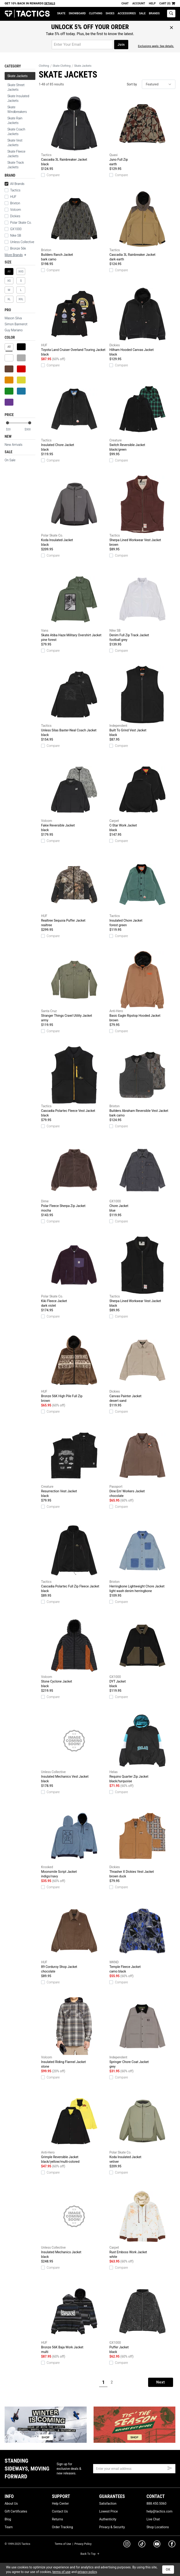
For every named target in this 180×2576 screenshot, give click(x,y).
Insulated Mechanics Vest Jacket (74, 1747)
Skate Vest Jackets (14, 143)
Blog (8, 2519)
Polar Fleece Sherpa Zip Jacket (74, 1177)
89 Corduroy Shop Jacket (74, 1938)
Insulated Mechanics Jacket (74, 2223)
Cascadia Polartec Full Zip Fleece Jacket (74, 1557)
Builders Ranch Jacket (74, 226)
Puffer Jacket (142, 2318)
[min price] (11, 429)
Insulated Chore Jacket (74, 416)
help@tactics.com (159, 2511)
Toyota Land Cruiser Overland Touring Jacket (74, 321)
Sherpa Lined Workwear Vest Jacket (142, 511)
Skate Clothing (61, 65)
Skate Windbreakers (17, 109)
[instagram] (126, 2544)
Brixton (15, 203)
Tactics (27, 14)
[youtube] (156, 2544)
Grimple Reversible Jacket (74, 2128)
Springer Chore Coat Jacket (142, 2033)
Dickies (15, 216)
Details (49, 3)
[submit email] (170, 2467)
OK (168, 2569)
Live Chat (153, 2519)
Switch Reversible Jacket (142, 416)
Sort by (132, 84)
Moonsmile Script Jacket (74, 1843)
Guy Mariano (14, 330)
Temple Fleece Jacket (142, 1938)
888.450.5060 (156, 2503)
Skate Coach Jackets (16, 131)
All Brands (14, 184)
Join (121, 44)
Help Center (60, 2503)
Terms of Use (63, 2544)
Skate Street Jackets (15, 87)
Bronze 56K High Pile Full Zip (74, 1367)
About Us (11, 2503)
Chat (125, 3)
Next (160, 2382)
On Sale (10, 460)
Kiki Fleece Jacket (74, 1272)
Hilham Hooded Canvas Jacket (142, 321)
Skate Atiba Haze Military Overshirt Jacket (74, 606)
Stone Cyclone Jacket (74, 1652)
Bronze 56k (18, 248)
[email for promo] (82, 44)
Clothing (95, 13)
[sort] (158, 84)
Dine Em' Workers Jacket (142, 1462)
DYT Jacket (142, 1652)
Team (9, 2527)
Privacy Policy (83, 2544)
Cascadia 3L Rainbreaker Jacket (74, 130)
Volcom (15, 209)
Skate (61, 13)
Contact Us (60, 2511)
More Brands (16, 255)
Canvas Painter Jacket (142, 1367)
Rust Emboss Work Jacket (142, 2223)
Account (138, 3)
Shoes (110, 13)
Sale (142, 13)
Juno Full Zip (142, 130)
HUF (13, 197)
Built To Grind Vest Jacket (142, 701)
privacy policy (87, 2572)
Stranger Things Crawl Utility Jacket (74, 987)
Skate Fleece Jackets (16, 154)
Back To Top (89, 2553)
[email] (134, 2468)
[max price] (30, 429)
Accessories (127, 13)
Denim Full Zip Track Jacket (142, 606)
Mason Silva (13, 318)
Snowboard (77, 13)
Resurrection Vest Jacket (74, 1462)
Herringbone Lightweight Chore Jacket (142, 1557)
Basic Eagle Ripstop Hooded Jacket (142, 987)
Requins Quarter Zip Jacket (142, 1747)
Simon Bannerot (16, 324)
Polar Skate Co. (21, 222)
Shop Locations (157, 2527)
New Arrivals (13, 444)
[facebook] (171, 2544)
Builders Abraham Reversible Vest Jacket (142, 1082)
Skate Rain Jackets (14, 120)
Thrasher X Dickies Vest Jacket (142, 1843)
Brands (154, 13)
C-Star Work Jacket (142, 796)
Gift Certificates (16, 2511)
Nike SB (15, 235)
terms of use (61, 2572)
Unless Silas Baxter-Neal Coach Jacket (74, 701)
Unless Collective (22, 242)
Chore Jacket (142, 1177)
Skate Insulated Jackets (18, 98)
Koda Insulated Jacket (74, 511)
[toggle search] (171, 13)
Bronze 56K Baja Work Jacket (74, 2318)
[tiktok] (141, 2544)
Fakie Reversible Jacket (74, 796)
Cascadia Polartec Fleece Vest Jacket (74, 1082)
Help (152, 3)
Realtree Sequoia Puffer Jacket (74, 891)
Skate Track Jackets (15, 165)
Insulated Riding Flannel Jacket (74, 2033)
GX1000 (15, 229)
